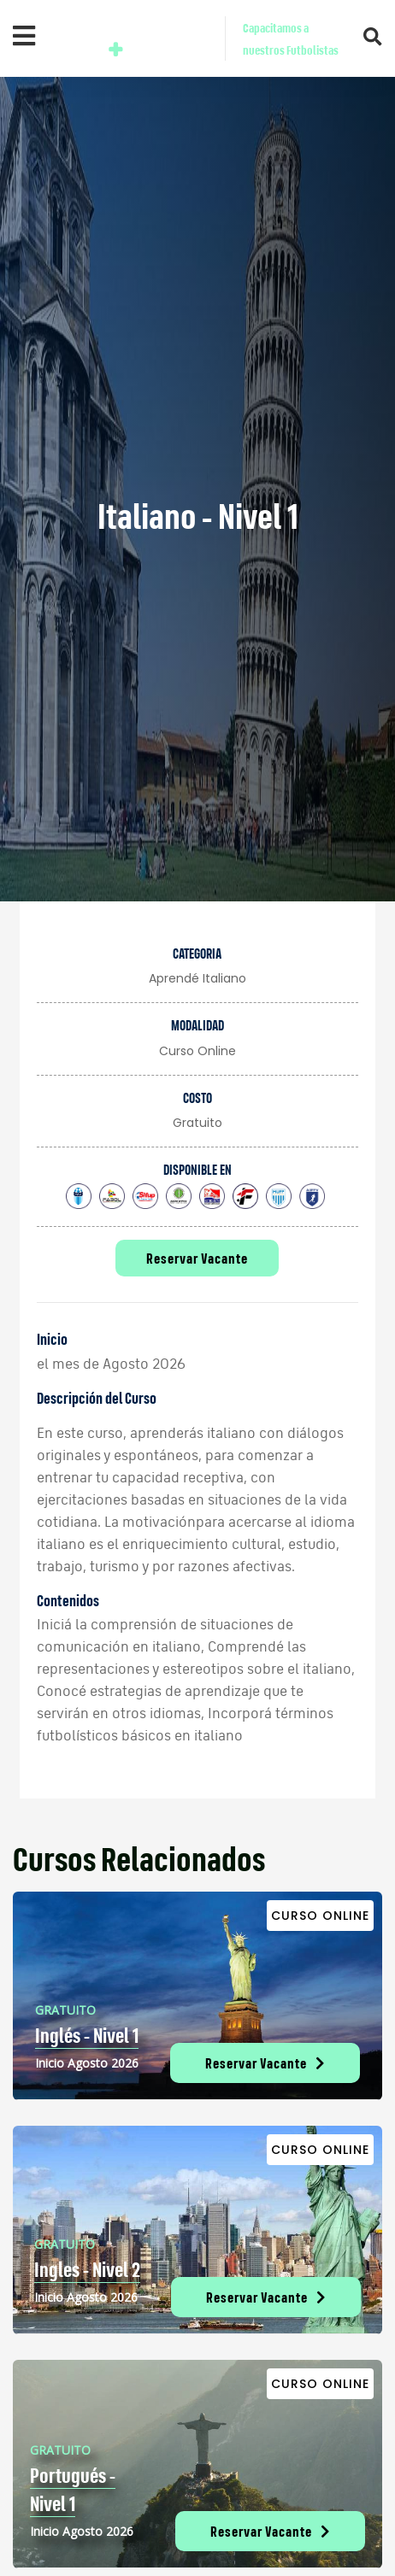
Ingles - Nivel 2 (87, 2269)
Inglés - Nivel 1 (87, 2035)
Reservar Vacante (197, 1258)
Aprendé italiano (197, 978)
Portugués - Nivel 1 (72, 2489)
